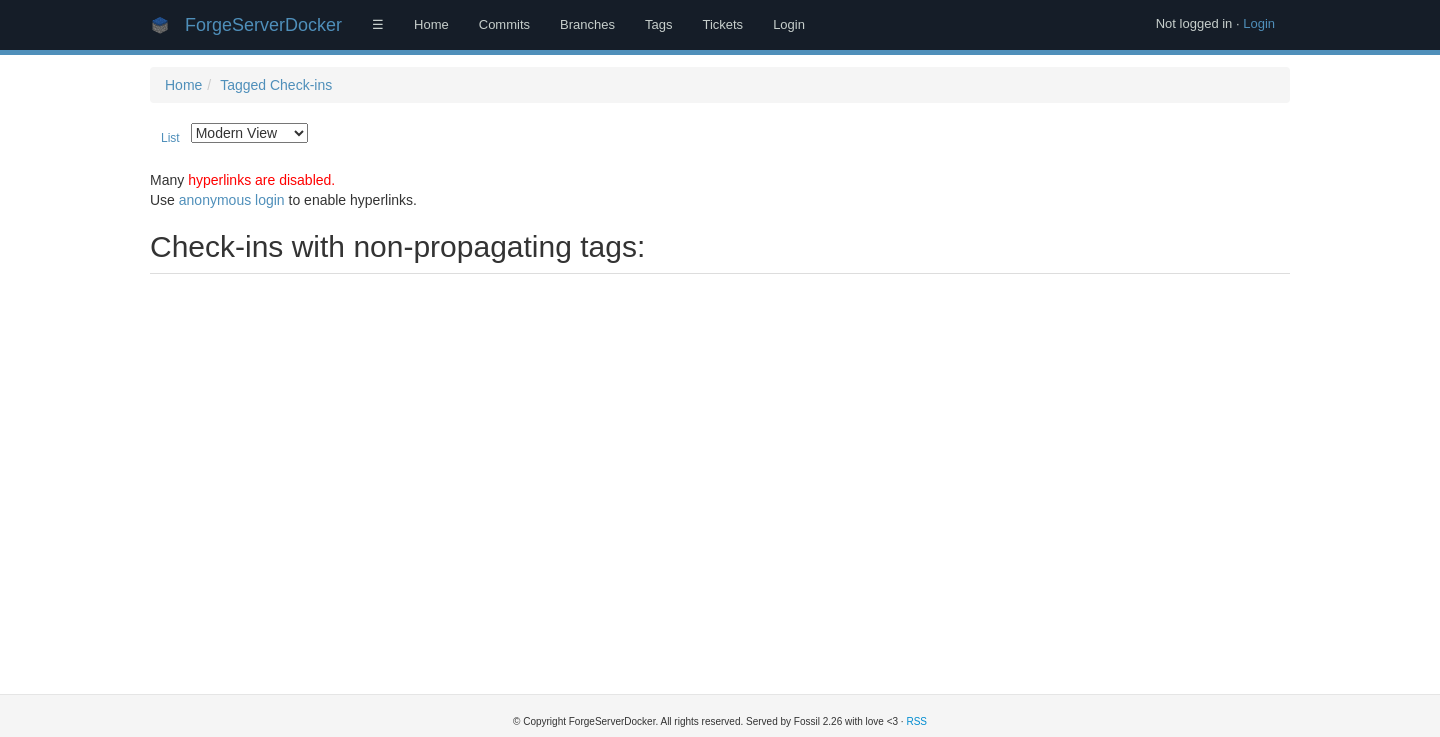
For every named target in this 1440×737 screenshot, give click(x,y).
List (170, 138)
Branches (587, 24)
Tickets (722, 24)
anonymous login (232, 200)
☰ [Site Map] (378, 24)
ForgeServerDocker (263, 25)
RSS (916, 721)
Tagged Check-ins (276, 85)
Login (1259, 23)
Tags (658, 24)
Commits (504, 24)
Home (431, 24)
